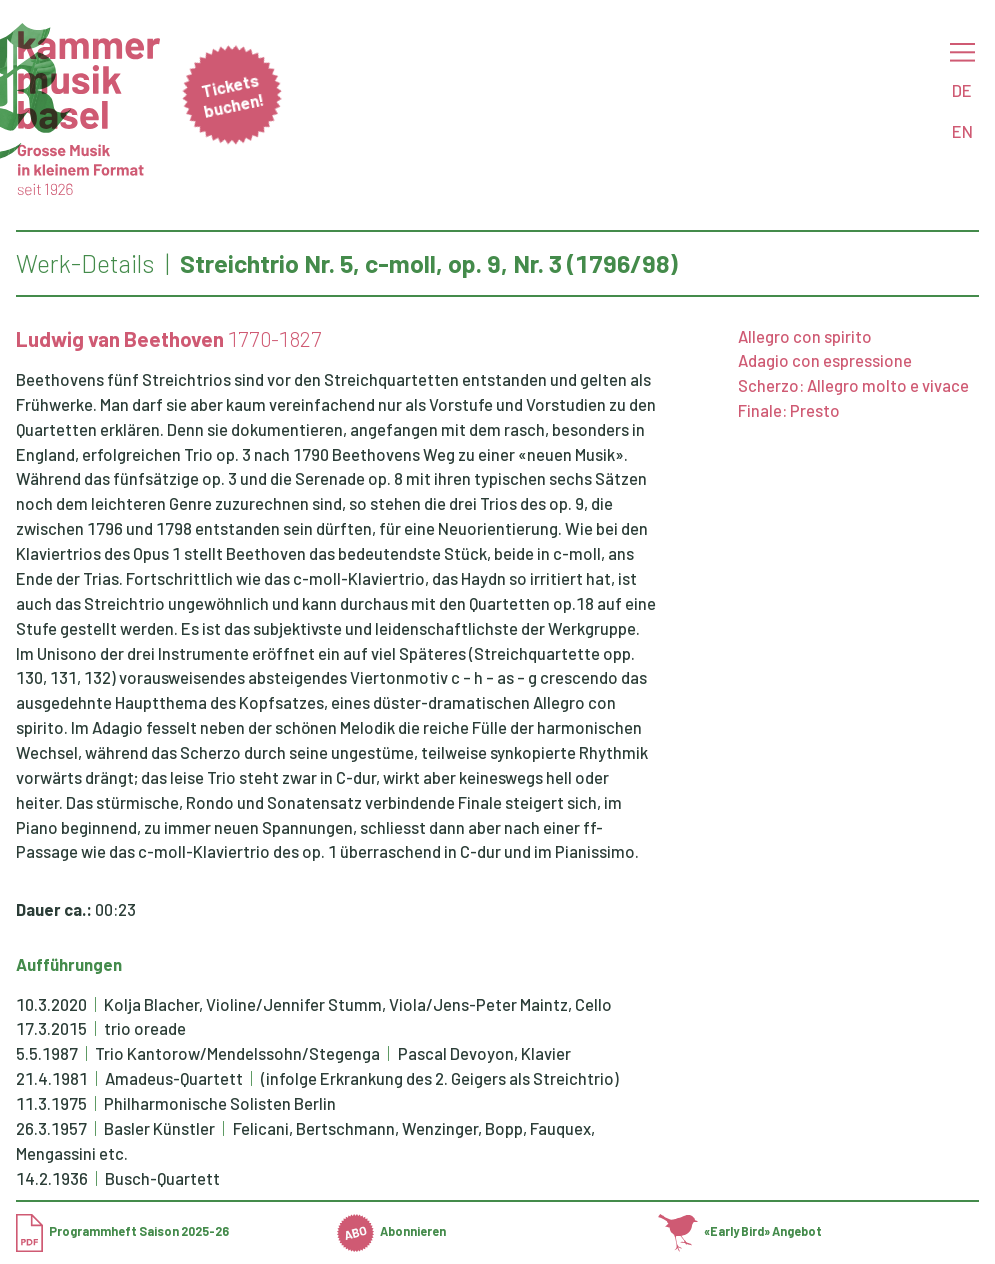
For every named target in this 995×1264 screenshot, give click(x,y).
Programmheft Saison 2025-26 (122, 1231)
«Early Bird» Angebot (740, 1231)
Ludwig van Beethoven (120, 338)
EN (962, 131)
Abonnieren (392, 1231)
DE (962, 90)
